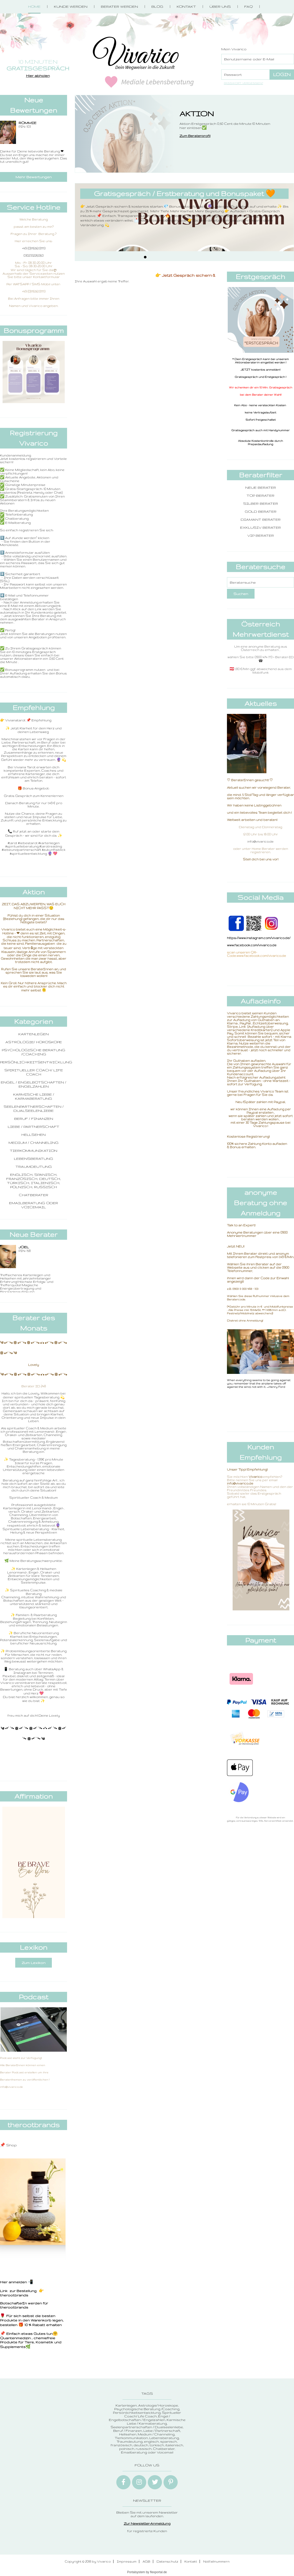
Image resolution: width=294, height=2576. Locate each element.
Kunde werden (70, 6)
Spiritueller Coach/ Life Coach (33, 1072)
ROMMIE (27, 123)
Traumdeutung (33, 1166)
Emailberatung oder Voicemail (33, 1205)
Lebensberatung (33, 1158)
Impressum (126, 2561)
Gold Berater (260, 511)
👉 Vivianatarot (13, 720)
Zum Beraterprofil (194, 135)
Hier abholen (38, 76)
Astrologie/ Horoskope (33, 1042)
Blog (157, 6)
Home (34, 6)
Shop (11, 2145)
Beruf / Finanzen (33, 1118)
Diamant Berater (261, 519)
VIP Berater (260, 535)
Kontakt (186, 6)
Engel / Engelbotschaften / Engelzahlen (33, 1084)
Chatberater (33, 1195)
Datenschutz (167, 2561)
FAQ (248, 6)
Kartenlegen (33, 1034)
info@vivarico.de (260, 841)
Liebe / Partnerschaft (33, 1126)
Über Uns (220, 6)
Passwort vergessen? (243, 83)
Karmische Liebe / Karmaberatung (33, 1096)
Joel (24, 1247)
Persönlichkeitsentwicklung (36, 1062)
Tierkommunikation (33, 1150)
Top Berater (260, 495)
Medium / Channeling (34, 1142)
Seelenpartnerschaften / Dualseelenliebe (34, 1108)
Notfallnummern (216, 2561)
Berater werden (119, 6)
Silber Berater (260, 503)
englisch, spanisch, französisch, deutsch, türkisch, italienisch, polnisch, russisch (33, 1180)
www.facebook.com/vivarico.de (251, 945)
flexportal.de (158, 2572)
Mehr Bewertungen (33, 177)
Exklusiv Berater (260, 527)
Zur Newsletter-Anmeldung (147, 2523)
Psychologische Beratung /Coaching (33, 1052)
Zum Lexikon (33, 1963)
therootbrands (14, 2295)
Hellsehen (33, 1134)
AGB (146, 2561)
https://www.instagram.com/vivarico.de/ (258, 938)
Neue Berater (260, 487)
